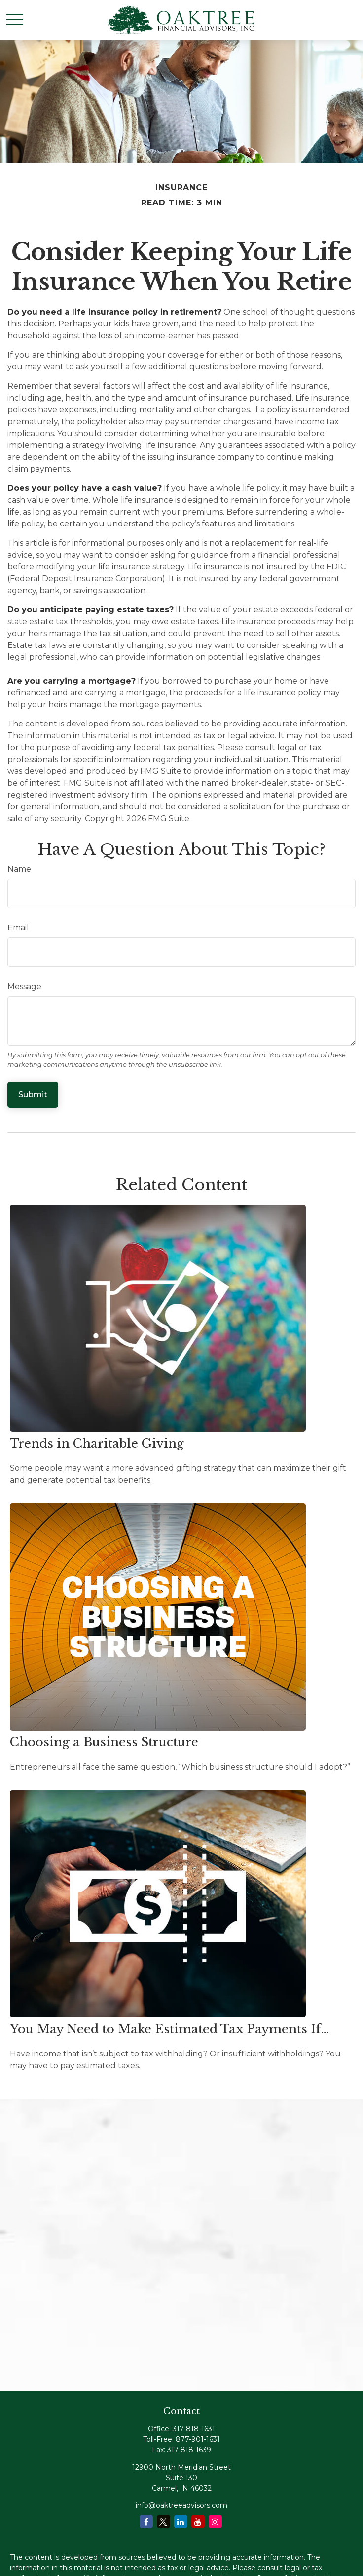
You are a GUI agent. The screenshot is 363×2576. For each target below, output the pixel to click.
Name (19, 869)
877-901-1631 (198, 2439)
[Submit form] (32, 1095)
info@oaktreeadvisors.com (181, 2505)
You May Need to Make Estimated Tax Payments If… (169, 2029)
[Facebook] (146, 2521)
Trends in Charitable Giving (97, 1443)
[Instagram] (215, 2521)
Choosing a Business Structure (104, 1742)
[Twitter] (163, 2521)
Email (18, 927)
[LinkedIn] (180, 2521)
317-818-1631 (194, 2428)
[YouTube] (198, 2521)
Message (24, 986)
